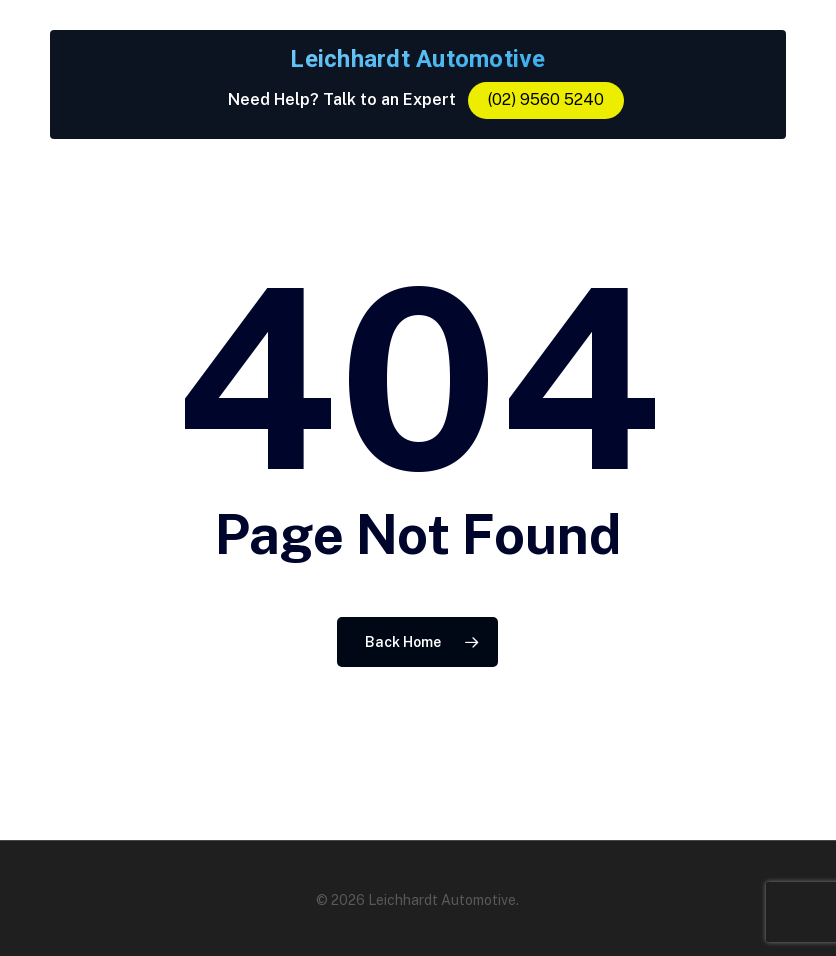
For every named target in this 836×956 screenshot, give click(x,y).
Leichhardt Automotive (417, 59)
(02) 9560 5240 (546, 99)
